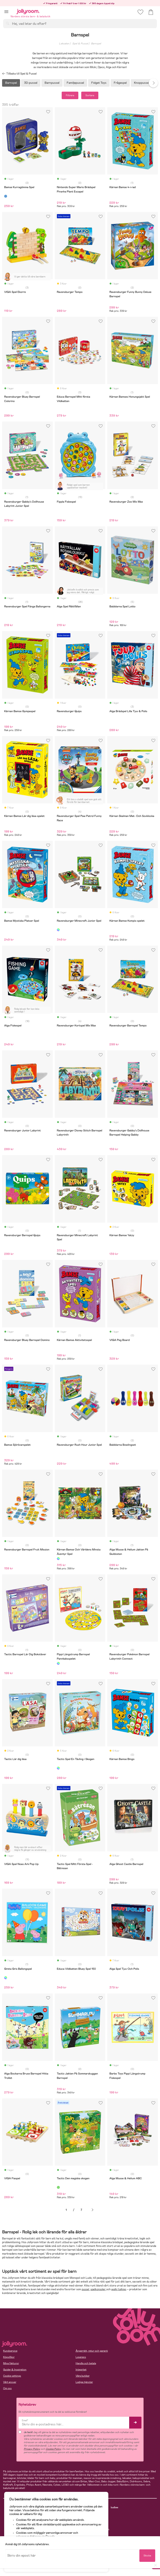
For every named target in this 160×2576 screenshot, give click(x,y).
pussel (85, 2289)
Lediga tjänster (84, 2382)
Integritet (81, 2369)
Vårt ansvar (9, 2382)
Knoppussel (141, 83)
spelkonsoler (98, 2289)
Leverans (81, 2357)
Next (153, 82)
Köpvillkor (9, 2357)
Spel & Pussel (80, 43)
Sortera (89, 95)
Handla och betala (86, 2363)
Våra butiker (83, 2376)
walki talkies (118, 2289)
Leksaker (64, 43)
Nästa (92, 2210)
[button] (6, 11)
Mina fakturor (11, 2363)
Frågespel (120, 83)
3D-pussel (30, 83)
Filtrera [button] (70, 95)
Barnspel (96, 43)
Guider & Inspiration (14, 2369)
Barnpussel (52, 83)
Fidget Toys (98, 83)
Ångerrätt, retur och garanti (92, 2351)
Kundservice (10, 2351)
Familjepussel (75, 83)
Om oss (7, 2388)
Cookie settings (12, 2376)
